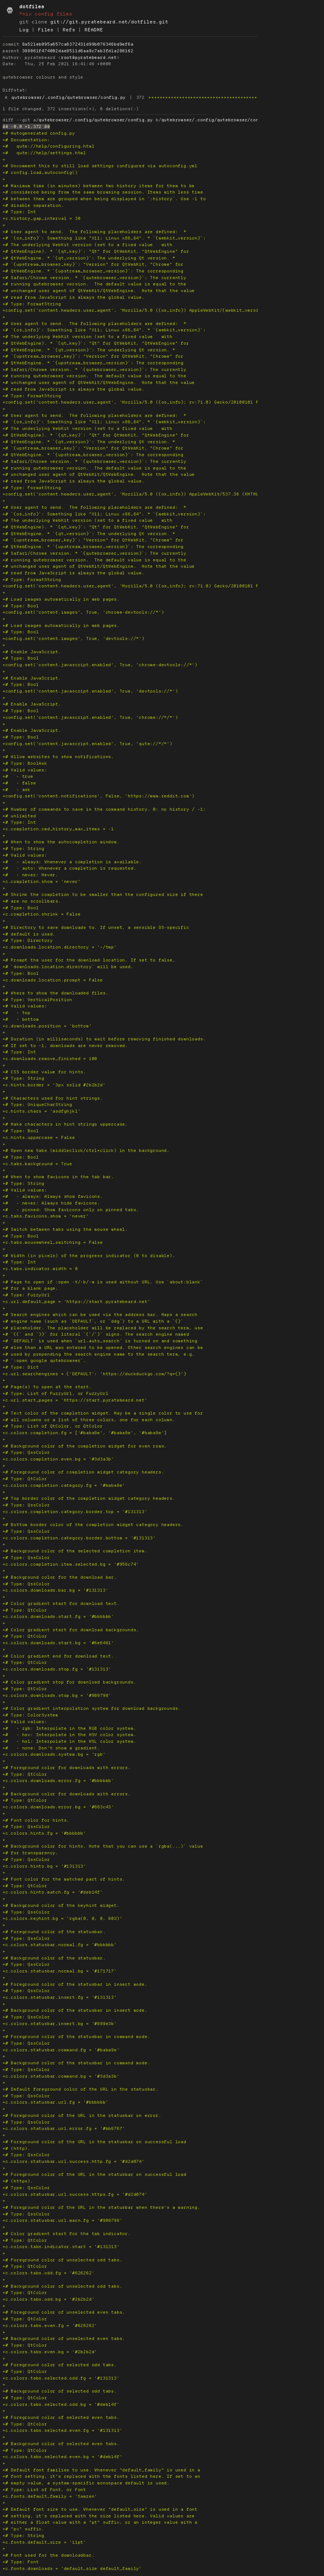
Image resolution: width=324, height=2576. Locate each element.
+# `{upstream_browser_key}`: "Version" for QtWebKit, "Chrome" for (93, 264)
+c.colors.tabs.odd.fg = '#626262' (48, 2273)
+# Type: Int (19, 211)
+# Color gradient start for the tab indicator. (67, 2233)
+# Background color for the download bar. (60, 1577)
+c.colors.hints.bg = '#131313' (44, 1866)
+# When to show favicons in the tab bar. (58, 1176)
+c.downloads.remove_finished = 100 (50, 1058)
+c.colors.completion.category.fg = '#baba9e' (64, 1485)
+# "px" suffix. (23, 2529)
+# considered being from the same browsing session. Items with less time (103, 192)
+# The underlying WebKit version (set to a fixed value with (87, 244)
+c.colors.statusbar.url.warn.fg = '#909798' (62, 2220)
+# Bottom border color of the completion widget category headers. (93, 1524)
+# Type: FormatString (32, 304)
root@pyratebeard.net (89, 57)
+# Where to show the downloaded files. (55, 993)
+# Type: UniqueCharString (37, 1104)
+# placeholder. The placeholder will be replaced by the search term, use (103, 1328)
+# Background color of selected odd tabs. (60, 2391)
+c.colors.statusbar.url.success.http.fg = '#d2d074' (74, 2161)
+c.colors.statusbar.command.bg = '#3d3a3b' (61, 2076)
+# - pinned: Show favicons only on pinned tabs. (71, 1209)
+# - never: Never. (30, 875)
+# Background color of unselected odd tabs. (62, 2286)
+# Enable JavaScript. (32, 652)
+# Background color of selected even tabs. (61, 2443)
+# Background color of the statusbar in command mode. (76, 2063)
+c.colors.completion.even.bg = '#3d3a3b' (58, 1459)
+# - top (16, 1012)
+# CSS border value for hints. (44, 1072)
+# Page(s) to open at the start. (47, 1387)
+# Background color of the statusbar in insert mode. (75, 2010)
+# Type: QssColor (26, 1452)
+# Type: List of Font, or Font (44, 2489)
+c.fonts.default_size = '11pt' (44, 2542)
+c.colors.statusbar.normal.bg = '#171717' (60, 1971)
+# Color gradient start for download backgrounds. (71, 1630)
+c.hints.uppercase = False (39, 1137)
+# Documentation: (26, 140)
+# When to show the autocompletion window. (61, 842)
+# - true (18, 776)
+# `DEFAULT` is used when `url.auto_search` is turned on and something (100, 1341)
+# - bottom (21, 1019)
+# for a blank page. (30, 1288)
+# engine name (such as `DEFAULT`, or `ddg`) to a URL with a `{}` (93, 1321)
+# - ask (16, 789)
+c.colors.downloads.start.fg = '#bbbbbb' (58, 1616)
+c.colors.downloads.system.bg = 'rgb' (54, 1754)
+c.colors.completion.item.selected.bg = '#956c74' (71, 1564)
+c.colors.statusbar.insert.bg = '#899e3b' (60, 2023)
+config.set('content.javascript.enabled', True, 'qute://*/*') (87, 743)
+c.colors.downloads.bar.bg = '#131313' (55, 1590)
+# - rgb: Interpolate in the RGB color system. (69, 1728)
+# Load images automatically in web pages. (61, 599)
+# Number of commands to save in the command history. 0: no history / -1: (104, 809)
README (93, 30)
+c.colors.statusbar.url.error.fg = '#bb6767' (64, 2128)
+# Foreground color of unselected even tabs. (64, 2312)
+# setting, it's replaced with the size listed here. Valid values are (99, 2516)
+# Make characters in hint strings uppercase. (65, 1124)
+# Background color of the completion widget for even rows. (85, 1446)
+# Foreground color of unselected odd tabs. (62, 2260)
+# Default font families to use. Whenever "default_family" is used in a (101, 2470)
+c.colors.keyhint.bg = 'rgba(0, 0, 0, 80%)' (62, 1918)
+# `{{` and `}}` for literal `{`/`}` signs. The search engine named (96, 1334)
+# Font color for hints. (36, 1820)
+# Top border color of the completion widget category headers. (89, 1498)
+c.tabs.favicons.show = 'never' (46, 1216)
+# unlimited (19, 816)
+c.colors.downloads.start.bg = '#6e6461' (58, 1643)
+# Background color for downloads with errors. (67, 1794)
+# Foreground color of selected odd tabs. (60, 2365)
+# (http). (16, 2148)
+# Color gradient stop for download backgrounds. (69, 1682)
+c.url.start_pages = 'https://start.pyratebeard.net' (75, 1400)
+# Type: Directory (28, 940)
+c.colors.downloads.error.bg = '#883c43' (58, 1807)
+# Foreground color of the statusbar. (54, 1931)
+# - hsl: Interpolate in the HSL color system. (69, 1741)
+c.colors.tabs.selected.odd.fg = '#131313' (61, 2378)
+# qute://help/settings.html (44, 153)
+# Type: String (23, 848)
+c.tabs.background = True (37, 1164)
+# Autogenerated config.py (39, 133)
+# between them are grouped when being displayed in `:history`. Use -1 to (104, 198)
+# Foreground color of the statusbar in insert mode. (75, 1984)
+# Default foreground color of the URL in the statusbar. (81, 2089)
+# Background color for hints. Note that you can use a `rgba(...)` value (103, 1846)
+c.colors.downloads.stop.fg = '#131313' (57, 1669)
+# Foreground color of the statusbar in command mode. (76, 2036)
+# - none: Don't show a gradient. (51, 1748)
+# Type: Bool (21, 606)
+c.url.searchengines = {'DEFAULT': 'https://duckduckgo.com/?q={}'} (94, 1374)
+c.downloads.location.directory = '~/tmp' (60, 947)
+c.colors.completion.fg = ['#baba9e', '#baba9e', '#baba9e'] (85, 1432)
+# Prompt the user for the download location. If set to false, (89, 960)
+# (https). (18, 2181)
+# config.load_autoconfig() (40, 172)
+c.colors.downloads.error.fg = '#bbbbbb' (58, 1780)
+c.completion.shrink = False (41, 914)
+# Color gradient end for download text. (58, 1656)
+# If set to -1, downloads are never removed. (65, 1045)
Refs (69, 30)
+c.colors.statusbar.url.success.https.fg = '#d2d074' (75, 2194)
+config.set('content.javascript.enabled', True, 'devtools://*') (90, 691)
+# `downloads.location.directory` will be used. (68, 966)
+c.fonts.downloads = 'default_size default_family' (72, 2568)
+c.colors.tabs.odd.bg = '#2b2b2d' (48, 2299)
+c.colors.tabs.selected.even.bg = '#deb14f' (62, 2456)
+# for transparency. (30, 1853)
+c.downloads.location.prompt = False (53, 980)
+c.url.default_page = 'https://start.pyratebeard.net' (76, 1301)
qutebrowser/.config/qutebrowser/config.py (68, 97)
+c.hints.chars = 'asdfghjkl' (41, 1111)
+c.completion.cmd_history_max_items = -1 (58, 829)
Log (23, 30)
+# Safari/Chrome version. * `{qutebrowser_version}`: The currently (94, 277)
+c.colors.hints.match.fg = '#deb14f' (53, 1892)
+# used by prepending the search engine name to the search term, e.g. (99, 1354)
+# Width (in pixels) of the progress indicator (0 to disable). (89, 1255)
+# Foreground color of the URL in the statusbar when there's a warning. (101, 2207)
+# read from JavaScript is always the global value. (74, 297)
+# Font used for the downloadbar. (48, 2555)
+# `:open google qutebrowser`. (44, 1360)
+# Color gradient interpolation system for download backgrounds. (92, 1708)
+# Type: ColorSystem (30, 1715)
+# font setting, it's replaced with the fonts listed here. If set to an (101, 2476)
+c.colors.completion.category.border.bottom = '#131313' (79, 1538)
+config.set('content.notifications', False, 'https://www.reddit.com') (99, 796)
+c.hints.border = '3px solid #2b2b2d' (54, 1085)
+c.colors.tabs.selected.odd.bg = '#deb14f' (61, 2404)
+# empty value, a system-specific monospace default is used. (86, 2483)
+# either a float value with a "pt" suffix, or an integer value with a (100, 2522)
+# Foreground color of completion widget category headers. (83, 1472)
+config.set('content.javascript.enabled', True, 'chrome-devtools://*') (100, 665)
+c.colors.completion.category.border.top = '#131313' (75, 1511)
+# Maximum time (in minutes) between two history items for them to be (99, 186)
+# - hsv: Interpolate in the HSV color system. (69, 1734)
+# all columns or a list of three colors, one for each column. (89, 1419)
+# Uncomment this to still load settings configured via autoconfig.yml (100, 166)
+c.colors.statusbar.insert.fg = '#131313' (60, 1997)
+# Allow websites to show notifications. (58, 756)
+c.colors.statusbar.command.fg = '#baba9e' (61, 2050)
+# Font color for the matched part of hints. (64, 1879)
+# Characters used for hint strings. (53, 1098)
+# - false (19, 783)
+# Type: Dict (21, 1367)
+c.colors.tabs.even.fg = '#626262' (50, 2325)
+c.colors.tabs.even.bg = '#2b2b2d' (50, 2352)
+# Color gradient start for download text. (61, 1603)
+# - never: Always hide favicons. (51, 1203)
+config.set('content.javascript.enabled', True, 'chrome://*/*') (90, 717)
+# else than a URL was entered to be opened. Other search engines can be (103, 1347)
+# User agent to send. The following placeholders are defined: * (94, 231)
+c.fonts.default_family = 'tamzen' (50, 2496)
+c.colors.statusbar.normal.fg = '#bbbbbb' (60, 1944)
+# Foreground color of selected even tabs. (61, 2417)
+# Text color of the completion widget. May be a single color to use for (103, 1413)
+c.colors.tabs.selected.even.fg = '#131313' (62, 2430)
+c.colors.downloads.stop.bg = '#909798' (57, 1695)
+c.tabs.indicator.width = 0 (40, 1268)
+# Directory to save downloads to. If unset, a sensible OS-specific (96, 927)
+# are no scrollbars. (32, 901)
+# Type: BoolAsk (25, 763)
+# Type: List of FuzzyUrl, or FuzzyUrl (55, 1393)
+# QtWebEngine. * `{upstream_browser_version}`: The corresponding (93, 271)
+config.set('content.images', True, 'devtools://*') (74, 638)
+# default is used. (29, 934)
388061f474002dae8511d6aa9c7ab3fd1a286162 (78, 51)
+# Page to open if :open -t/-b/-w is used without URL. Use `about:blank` (103, 1282)
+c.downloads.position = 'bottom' (47, 1026)
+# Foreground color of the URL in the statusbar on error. (82, 2115)
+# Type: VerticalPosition (37, 999)
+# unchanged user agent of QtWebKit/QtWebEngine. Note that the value (99, 290)
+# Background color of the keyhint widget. (61, 1905)
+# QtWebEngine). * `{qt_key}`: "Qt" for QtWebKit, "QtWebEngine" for (96, 251)
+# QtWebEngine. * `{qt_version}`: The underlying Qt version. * (89, 258)
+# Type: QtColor (25, 1478)
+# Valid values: (25, 770)
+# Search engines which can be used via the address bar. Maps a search (100, 1314)
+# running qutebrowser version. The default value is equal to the (94, 284)
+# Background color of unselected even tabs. (64, 2338)
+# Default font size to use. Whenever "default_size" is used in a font (100, 2509)
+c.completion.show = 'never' (41, 881)
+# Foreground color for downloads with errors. (67, 1767)
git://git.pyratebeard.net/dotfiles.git (109, 22)
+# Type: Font (21, 2562)
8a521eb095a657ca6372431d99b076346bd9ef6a (78, 44)
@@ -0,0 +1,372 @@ (26, 126)
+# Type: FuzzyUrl (26, 1295)
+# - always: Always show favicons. (53, 1196)
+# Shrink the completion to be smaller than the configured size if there (103, 894)
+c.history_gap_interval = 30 (41, 218)
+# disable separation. (33, 205)
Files (45, 30)
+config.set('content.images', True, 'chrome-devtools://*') (83, 612)
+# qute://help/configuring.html (48, 146)
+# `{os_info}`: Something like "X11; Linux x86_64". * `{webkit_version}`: (104, 238)
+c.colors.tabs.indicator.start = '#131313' (61, 2246)
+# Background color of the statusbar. (54, 1958)
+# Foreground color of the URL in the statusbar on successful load (94, 2142)
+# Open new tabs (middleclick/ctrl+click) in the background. (86, 1150)
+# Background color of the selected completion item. (75, 1551)
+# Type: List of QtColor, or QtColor (53, 1426)
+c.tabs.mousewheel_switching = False (53, 1242)
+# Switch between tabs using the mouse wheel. (65, 1229)
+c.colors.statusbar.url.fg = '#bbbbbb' (55, 2102)
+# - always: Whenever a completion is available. (72, 862)
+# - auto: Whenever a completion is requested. (69, 868)
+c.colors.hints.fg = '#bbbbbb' (44, 1833)
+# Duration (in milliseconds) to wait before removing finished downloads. (104, 1039)
